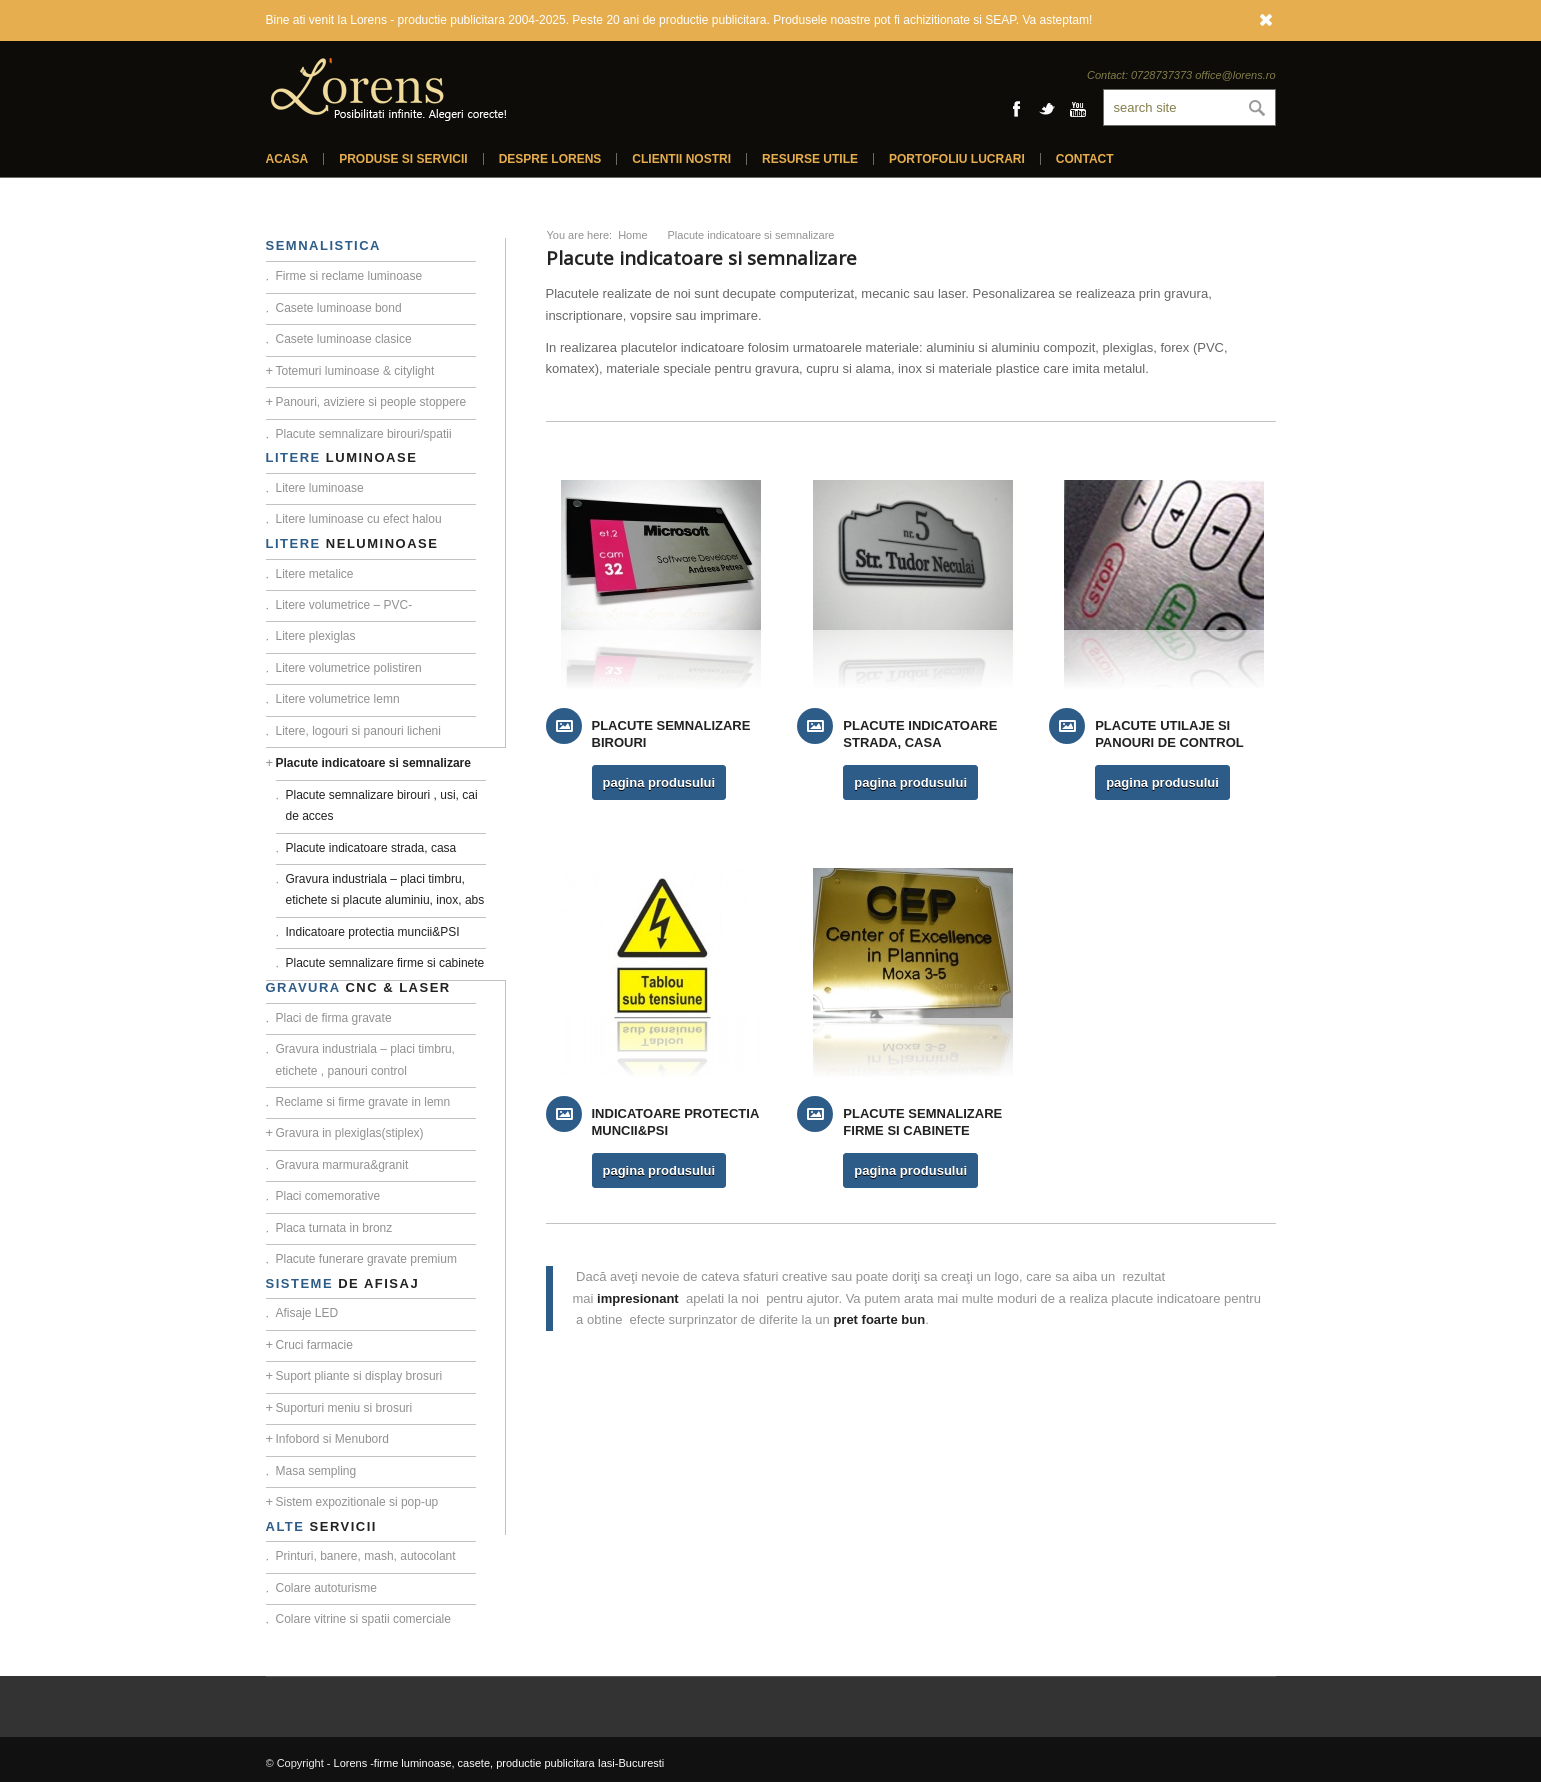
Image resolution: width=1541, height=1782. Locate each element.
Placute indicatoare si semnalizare (373, 763)
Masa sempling (316, 1471)
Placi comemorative (328, 1196)
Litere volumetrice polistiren (349, 668)
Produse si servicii (403, 159)
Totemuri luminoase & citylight (355, 371)
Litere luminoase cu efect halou (359, 519)
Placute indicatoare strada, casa (371, 848)
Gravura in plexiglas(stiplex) (350, 1133)
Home (632, 235)
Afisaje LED (307, 1313)
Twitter (1047, 109)
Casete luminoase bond (339, 308)
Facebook (1016, 109)
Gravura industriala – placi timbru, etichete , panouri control (365, 1059)
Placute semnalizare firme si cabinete (385, 963)
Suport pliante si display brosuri (359, 1376)
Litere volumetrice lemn (338, 699)
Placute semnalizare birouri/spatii (364, 434)
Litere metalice (315, 574)
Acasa (287, 159)
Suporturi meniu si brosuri (344, 1408)
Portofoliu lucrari (957, 159)
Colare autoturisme (326, 1588)
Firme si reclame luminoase (349, 276)
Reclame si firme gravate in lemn (363, 1102)
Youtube (1078, 109)
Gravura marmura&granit (342, 1165)
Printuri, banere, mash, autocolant (366, 1556)
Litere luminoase (320, 488)
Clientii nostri (681, 159)
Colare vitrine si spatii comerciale (363, 1619)
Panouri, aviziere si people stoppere (371, 402)
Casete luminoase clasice (344, 339)
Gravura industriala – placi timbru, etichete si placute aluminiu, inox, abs (385, 889)
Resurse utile (810, 159)
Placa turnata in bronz (334, 1228)
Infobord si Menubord (332, 1439)
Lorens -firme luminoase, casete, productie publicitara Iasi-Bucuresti (499, 1763)
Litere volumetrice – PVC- (344, 605)
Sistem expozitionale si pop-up (357, 1502)
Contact (1085, 159)
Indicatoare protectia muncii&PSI (373, 932)
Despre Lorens (550, 159)
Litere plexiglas (316, 636)
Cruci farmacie (314, 1345)
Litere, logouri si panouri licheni (358, 731)
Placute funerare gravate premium (366, 1259)
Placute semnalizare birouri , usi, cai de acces (382, 805)
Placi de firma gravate (334, 1018)
